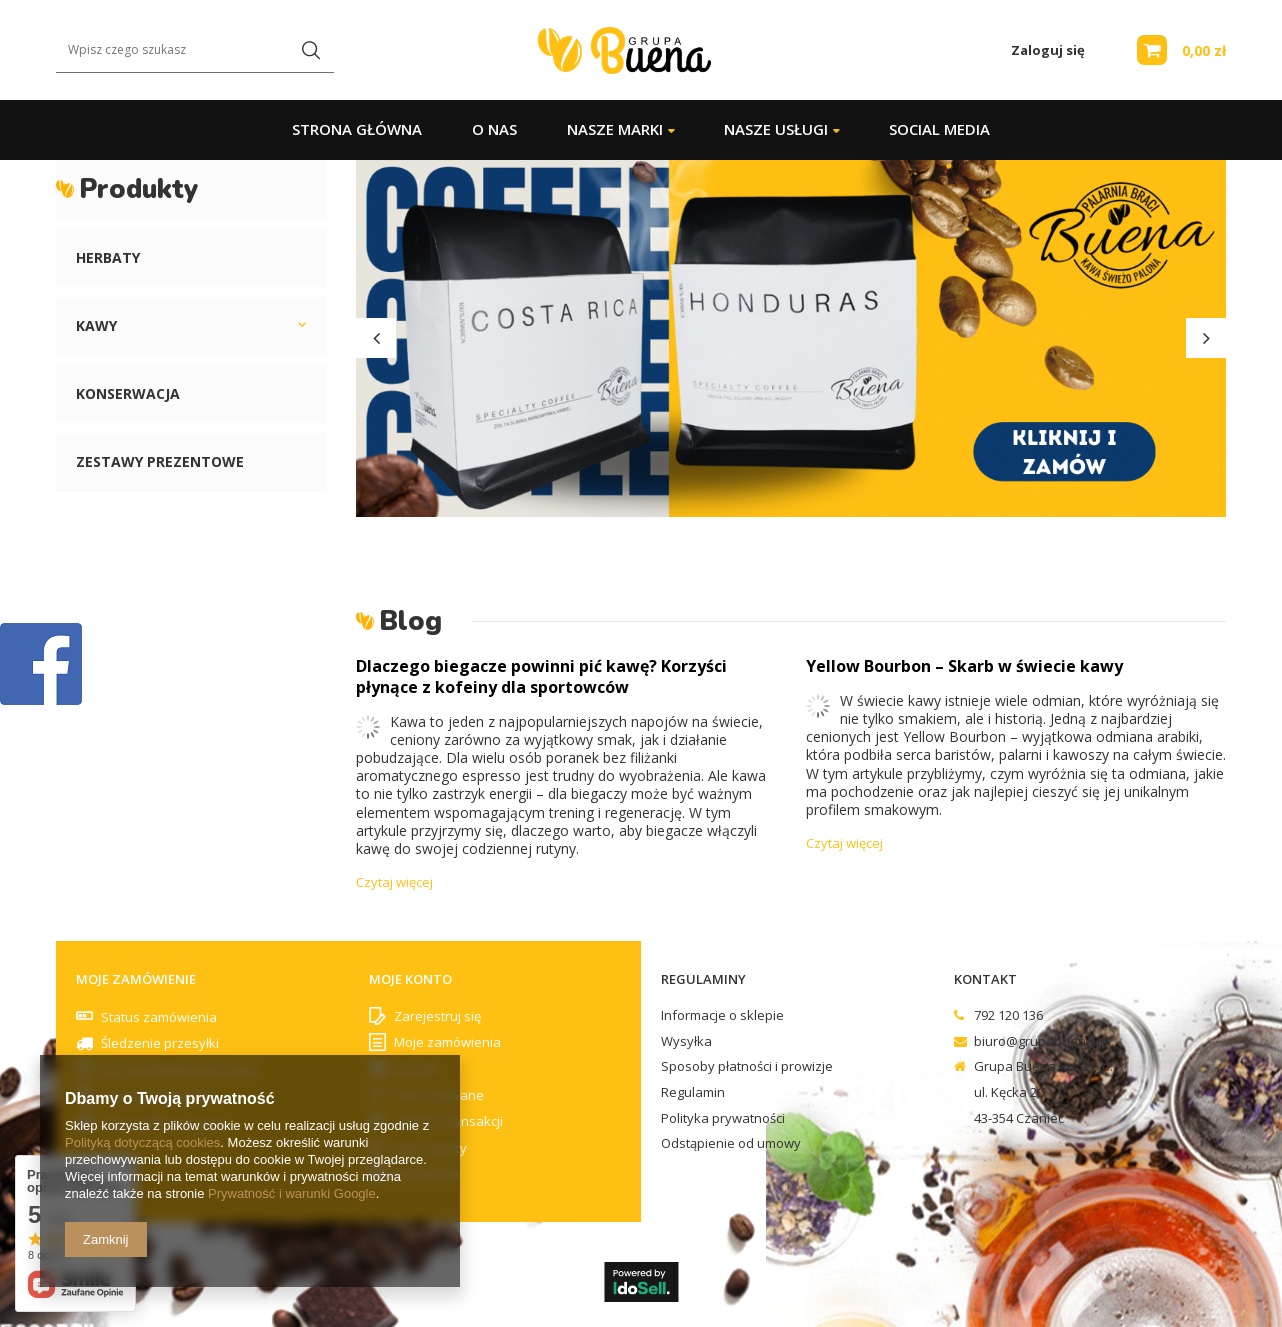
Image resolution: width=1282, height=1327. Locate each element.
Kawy (96, 325)
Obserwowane (439, 1096)
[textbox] (195, 50)
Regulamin (693, 1093)
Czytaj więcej (394, 882)
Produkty (138, 189)
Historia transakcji (448, 1122)
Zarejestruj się (437, 1017)
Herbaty (108, 257)
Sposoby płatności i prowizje (747, 1067)
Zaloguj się (1048, 50)
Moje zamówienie (136, 979)
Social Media (939, 129)
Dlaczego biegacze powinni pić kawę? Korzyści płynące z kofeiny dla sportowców (541, 676)
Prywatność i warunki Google (292, 1193)
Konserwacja (128, 393)
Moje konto (410, 979)
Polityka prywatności (723, 1119)
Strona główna (357, 129)
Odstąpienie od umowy (731, 1144)
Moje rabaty (430, 1149)
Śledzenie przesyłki (160, 1043)
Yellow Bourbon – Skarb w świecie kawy (964, 666)
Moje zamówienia (447, 1043)
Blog (410, 621)
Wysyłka (686, 1042)
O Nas (494, 129)
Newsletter (427, 1175)
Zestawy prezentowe (160, 461)
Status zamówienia (159, 1017)
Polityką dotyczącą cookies (142, 1142)
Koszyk (416, 1070)
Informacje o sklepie (722, 1016)
